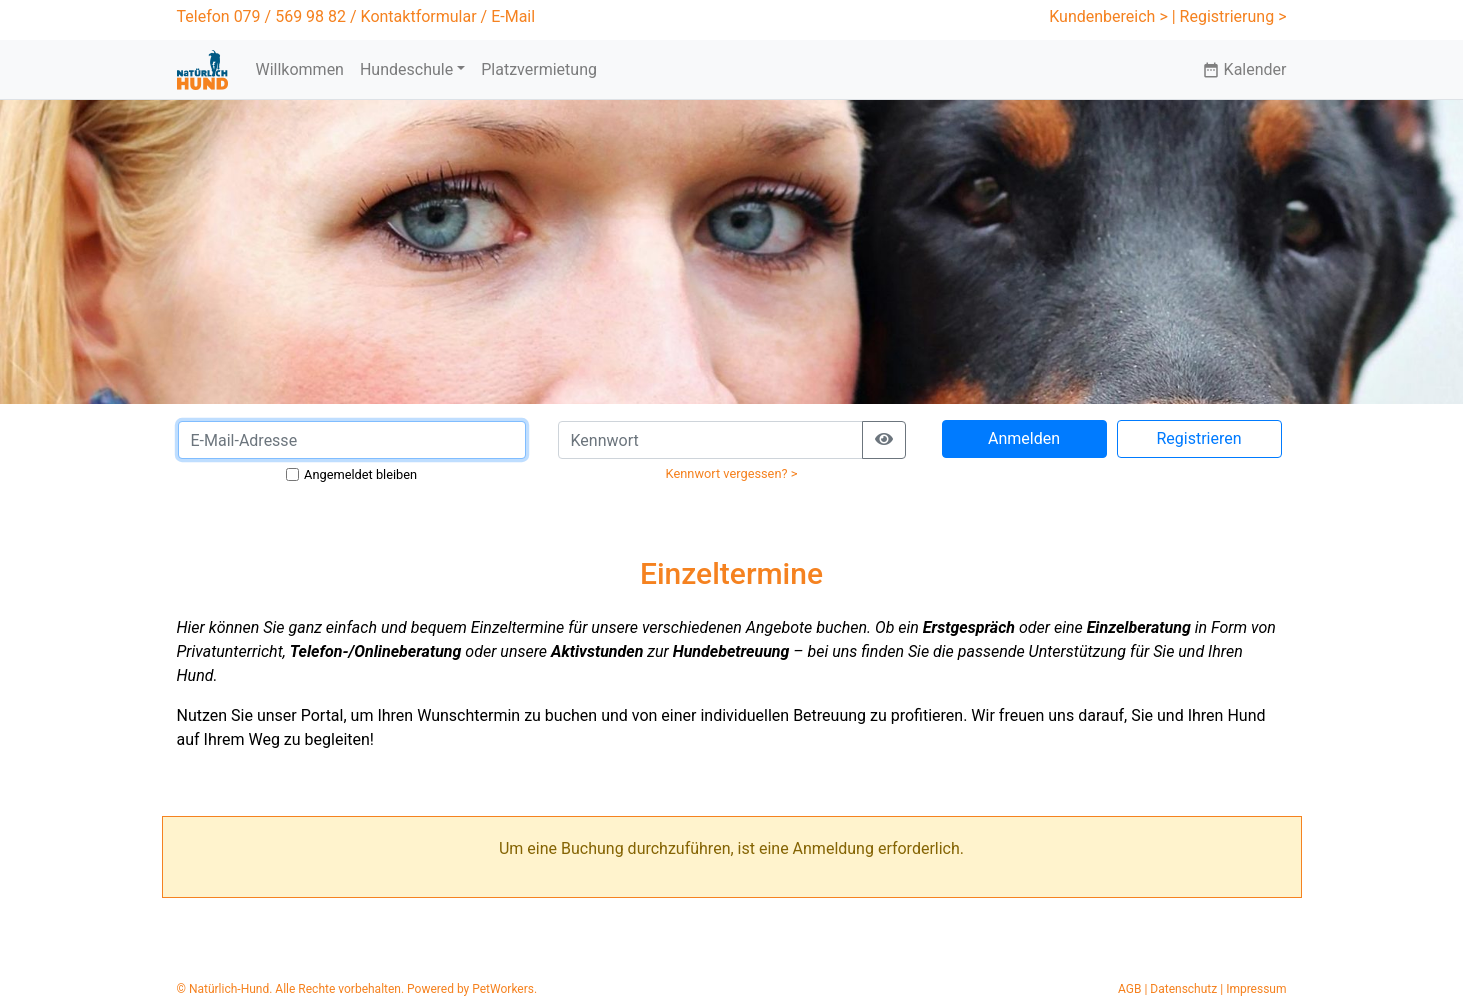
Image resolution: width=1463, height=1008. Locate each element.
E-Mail (513, 16)
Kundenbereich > (1108, 16)
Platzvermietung (539, 69)
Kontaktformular (419, 16)
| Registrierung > (1229, 16)
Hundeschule (406, 69)
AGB (1129, 989)
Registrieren (1198, 438)
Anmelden (1024, 438)
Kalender (1244, 69)
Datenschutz (1183, 989)
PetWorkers (503, 989)
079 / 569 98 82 (290, 16)
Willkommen (299, 69)
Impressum (1256, 989)
